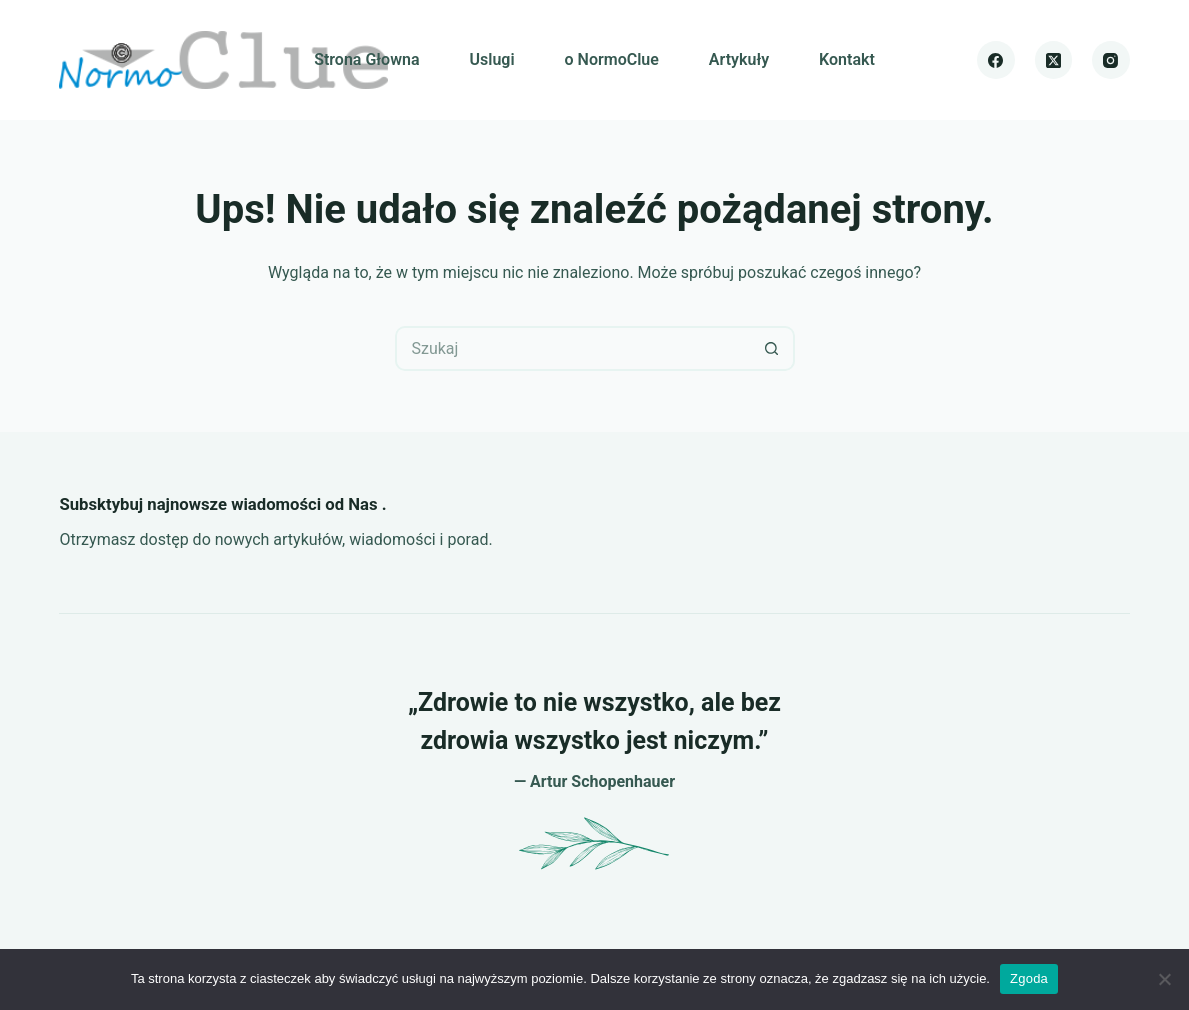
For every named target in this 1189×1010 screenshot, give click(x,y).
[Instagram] (1111, 60)
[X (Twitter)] (1054, 60)
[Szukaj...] (572, 348)
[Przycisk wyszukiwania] (772, 348)
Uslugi (492, 59)
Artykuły (739, 59)
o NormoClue (612, 59)
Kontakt (847, 59)
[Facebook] (996, 60)
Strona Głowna (366, 59)
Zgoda (1029, 978)
